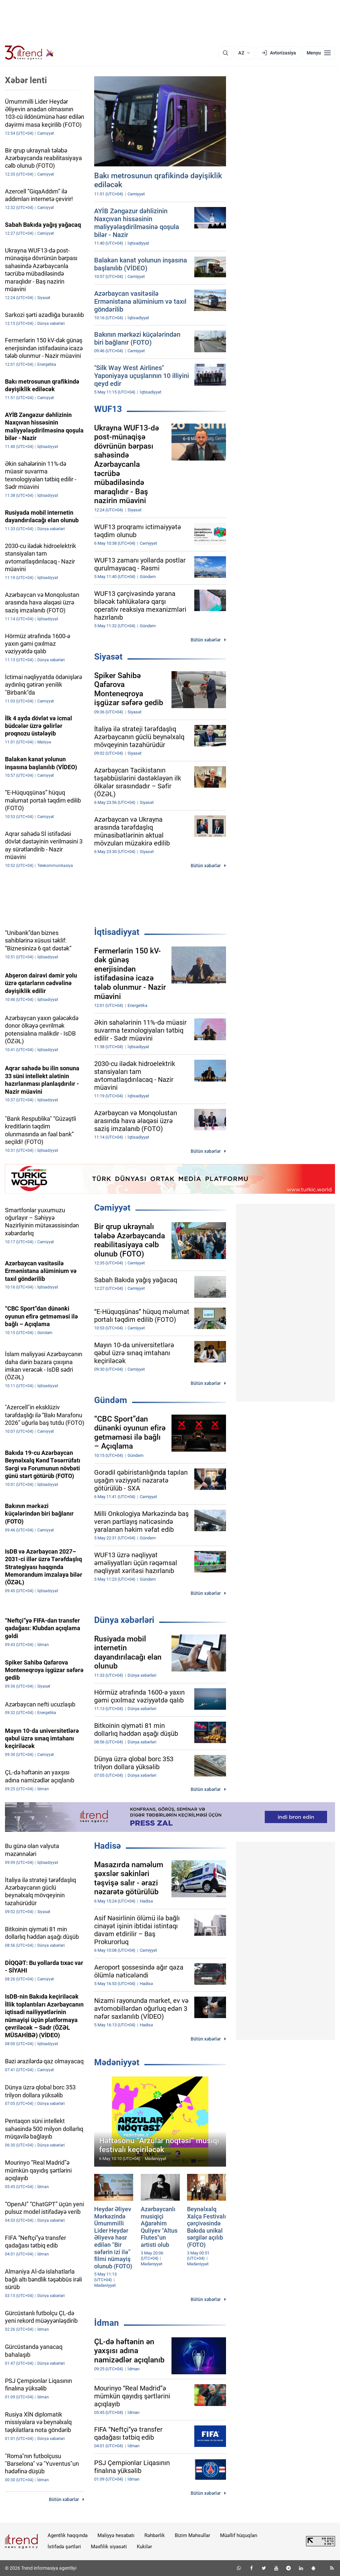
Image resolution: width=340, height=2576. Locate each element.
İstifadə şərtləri (64, 2547)
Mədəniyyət (116, 2062)
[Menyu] (318, 52)
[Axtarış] (225, 52)
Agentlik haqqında (68, 2535)
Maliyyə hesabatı (115, 2535)
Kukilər (144, 2547)
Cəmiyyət (112, 1208)
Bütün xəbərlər (206, 639)
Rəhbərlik (154, 2535)
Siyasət (108, 657)
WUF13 (108, 409)
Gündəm (110, 1400)
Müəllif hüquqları (238, 2535)
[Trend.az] (29, 53)
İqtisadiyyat (116, 932)
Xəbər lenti (26, 80)
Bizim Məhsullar (192, 2535)
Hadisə (107, 1846)
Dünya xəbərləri (124, 1620)
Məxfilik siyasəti (109, 2547)
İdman (106, 2323)
